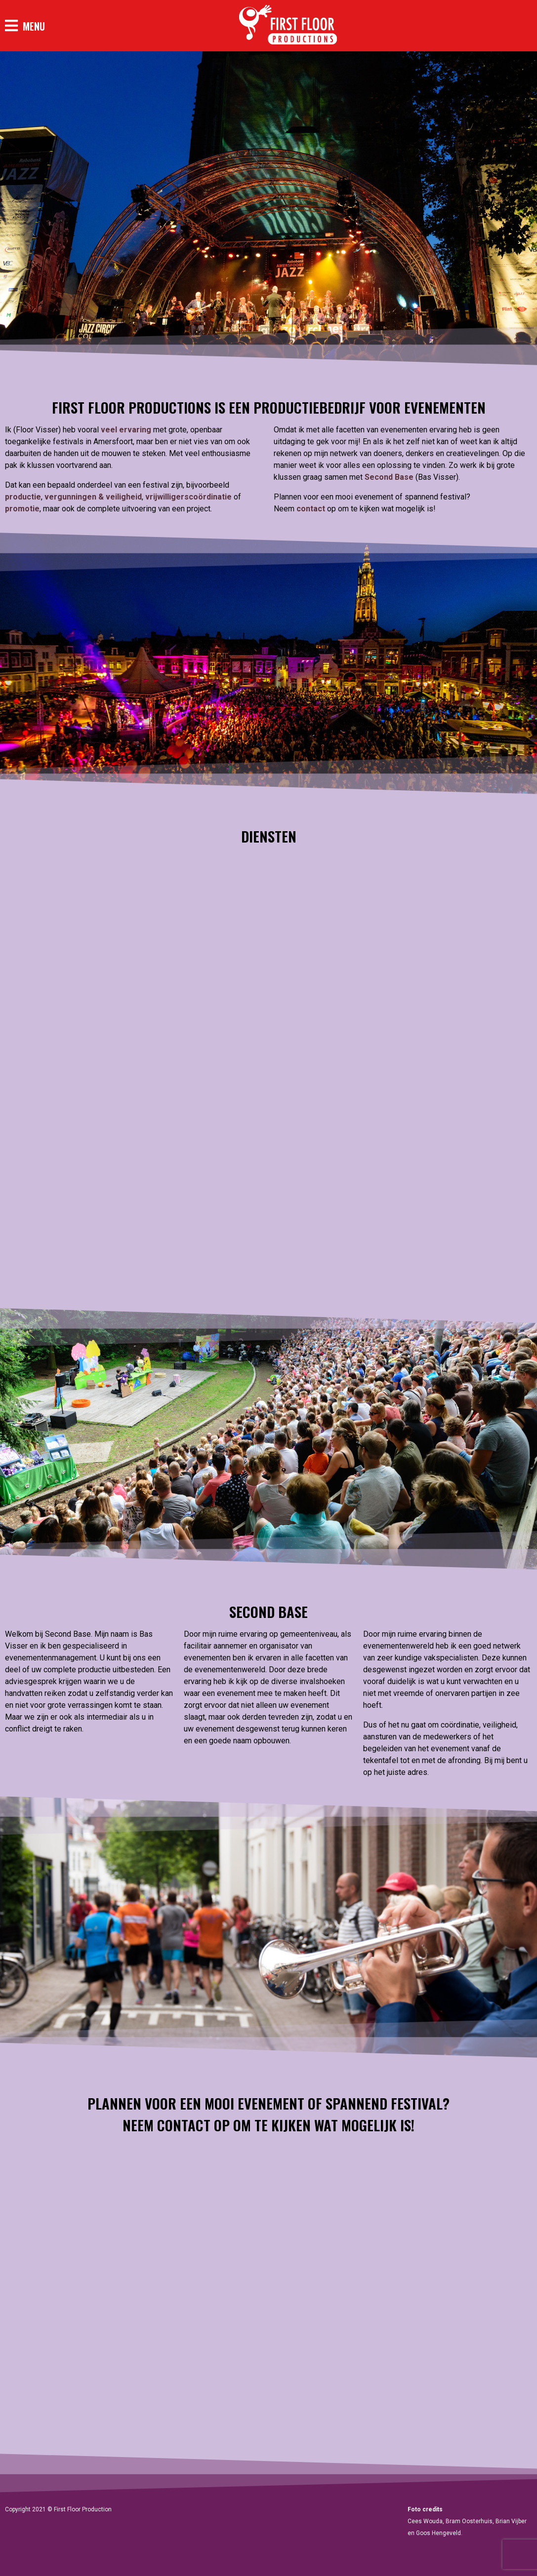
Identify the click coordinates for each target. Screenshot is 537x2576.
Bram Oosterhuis (469, 2521)
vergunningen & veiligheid (93, 496)
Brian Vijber (511, 2521)
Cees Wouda (425, 2521)
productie (23, 496)
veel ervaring (126, 429)
